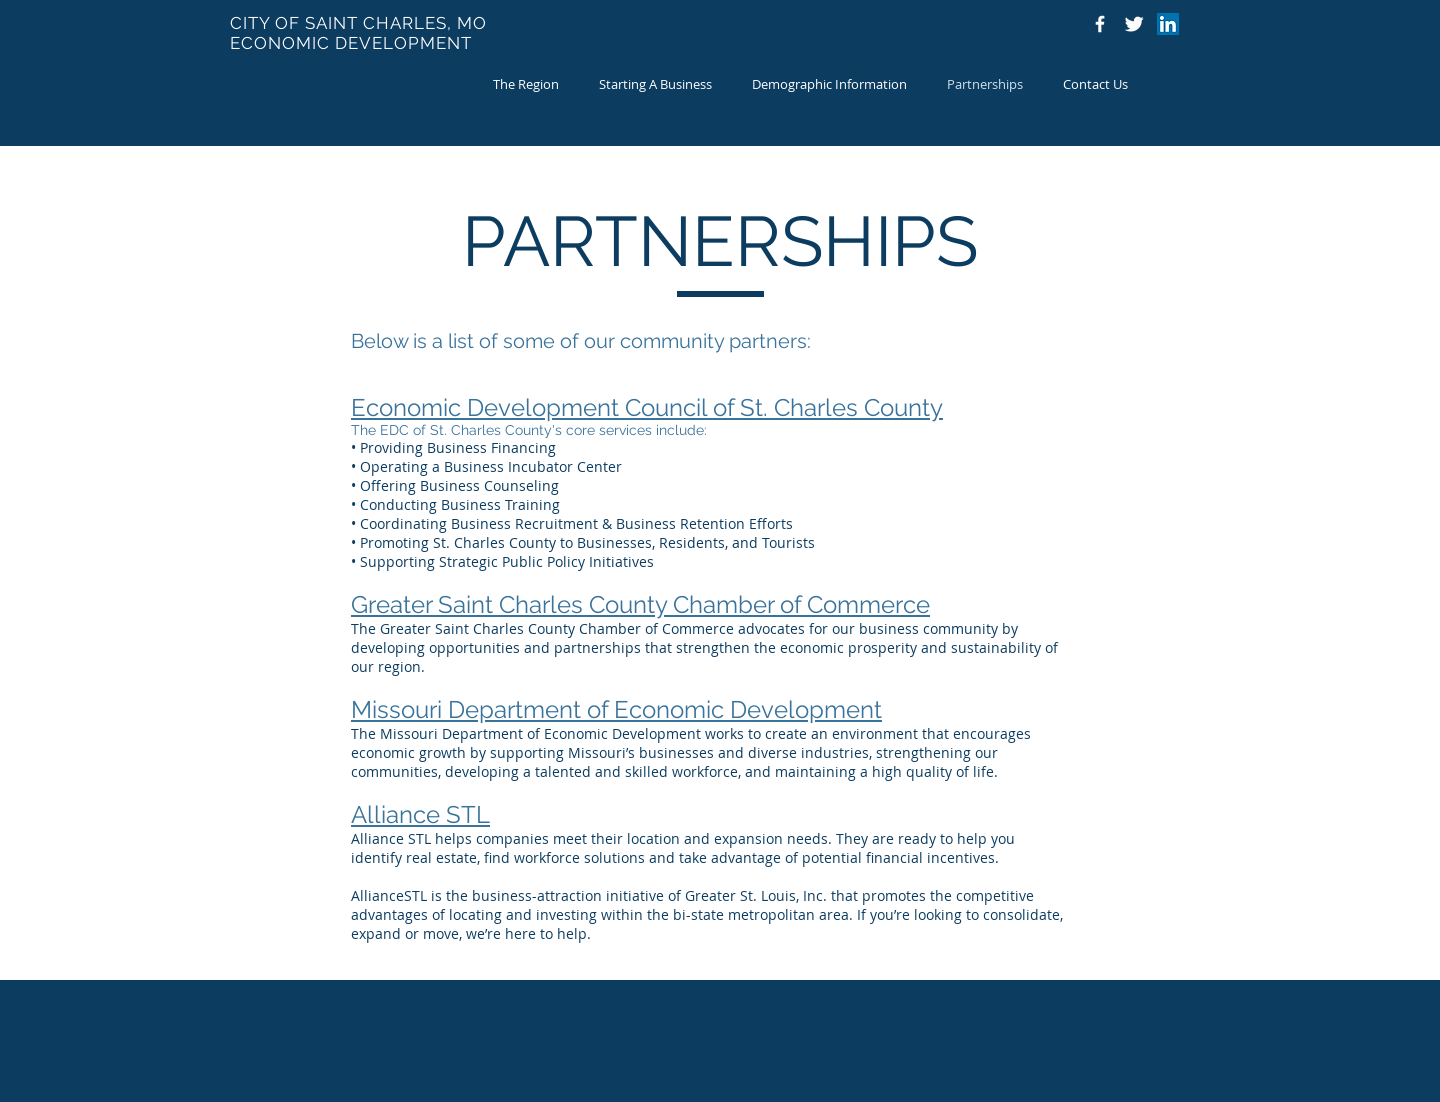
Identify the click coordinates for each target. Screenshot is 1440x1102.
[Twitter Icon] (1134, 24)
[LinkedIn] (1168, 24)
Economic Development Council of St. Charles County (647, 407)
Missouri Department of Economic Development (616, 709)
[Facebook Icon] (1100, 24)
